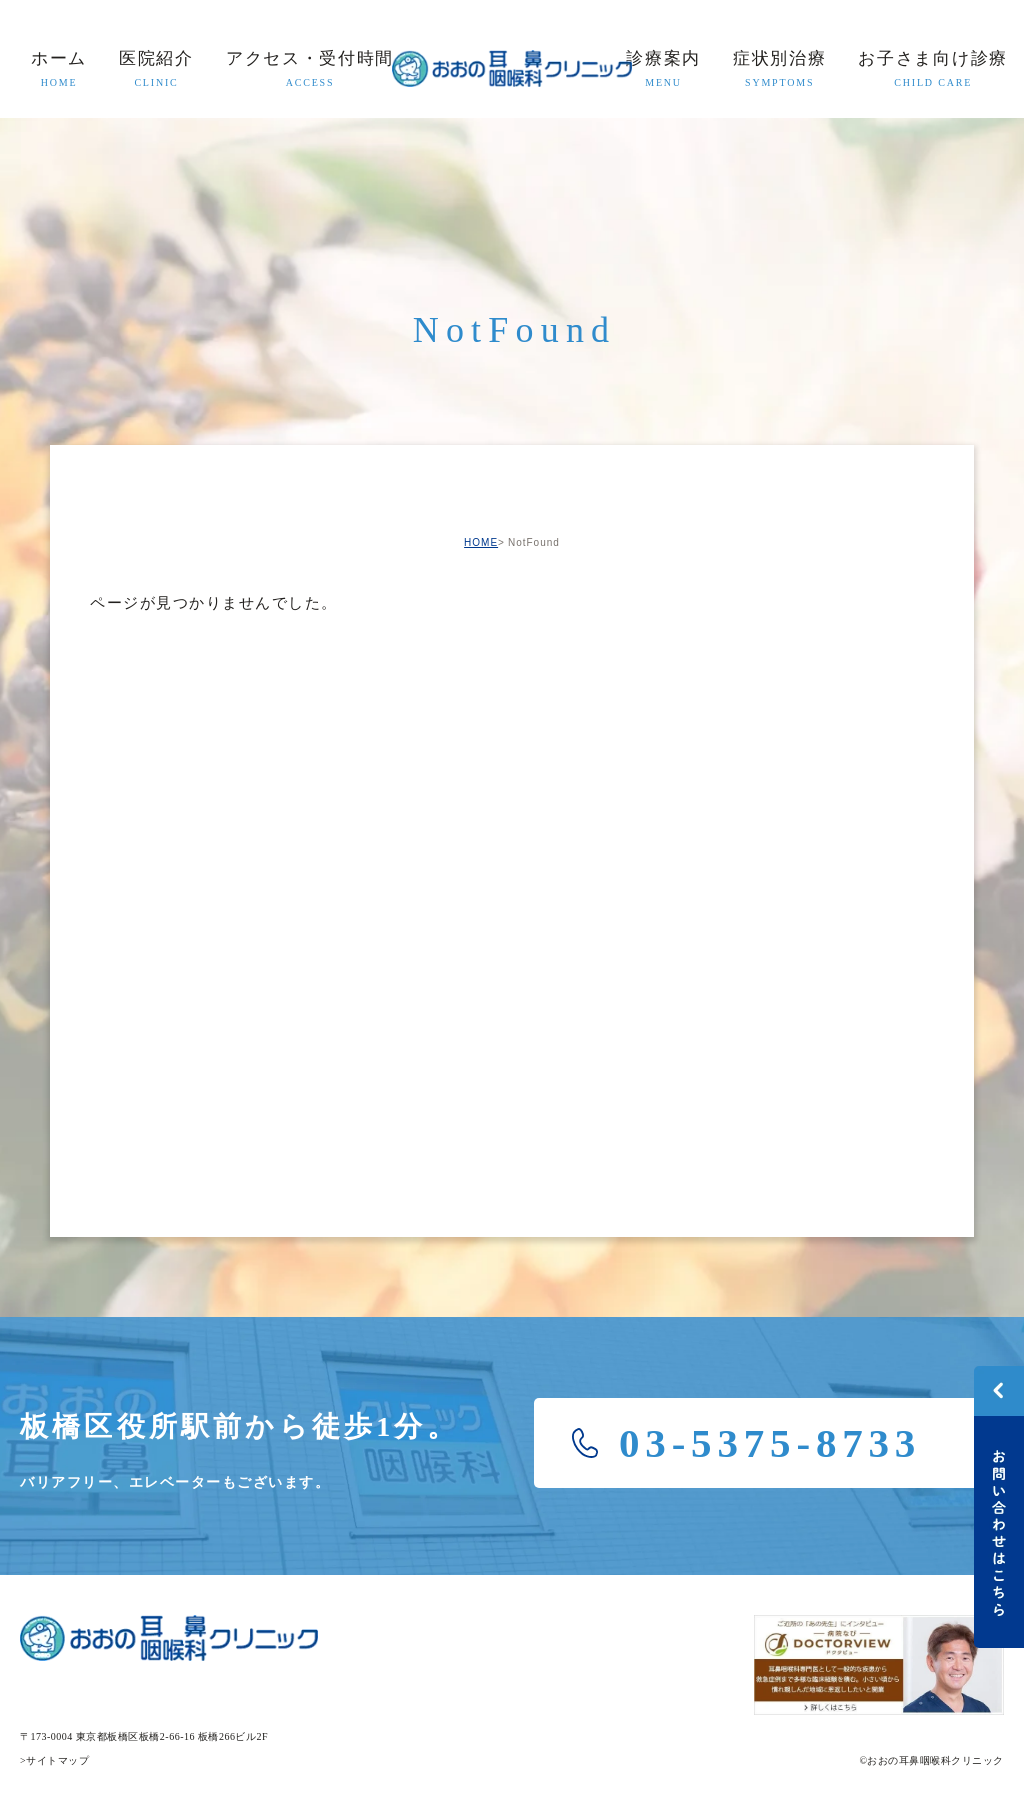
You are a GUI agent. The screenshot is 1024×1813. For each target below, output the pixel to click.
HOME (481, 542)
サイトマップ (57, 1760)
